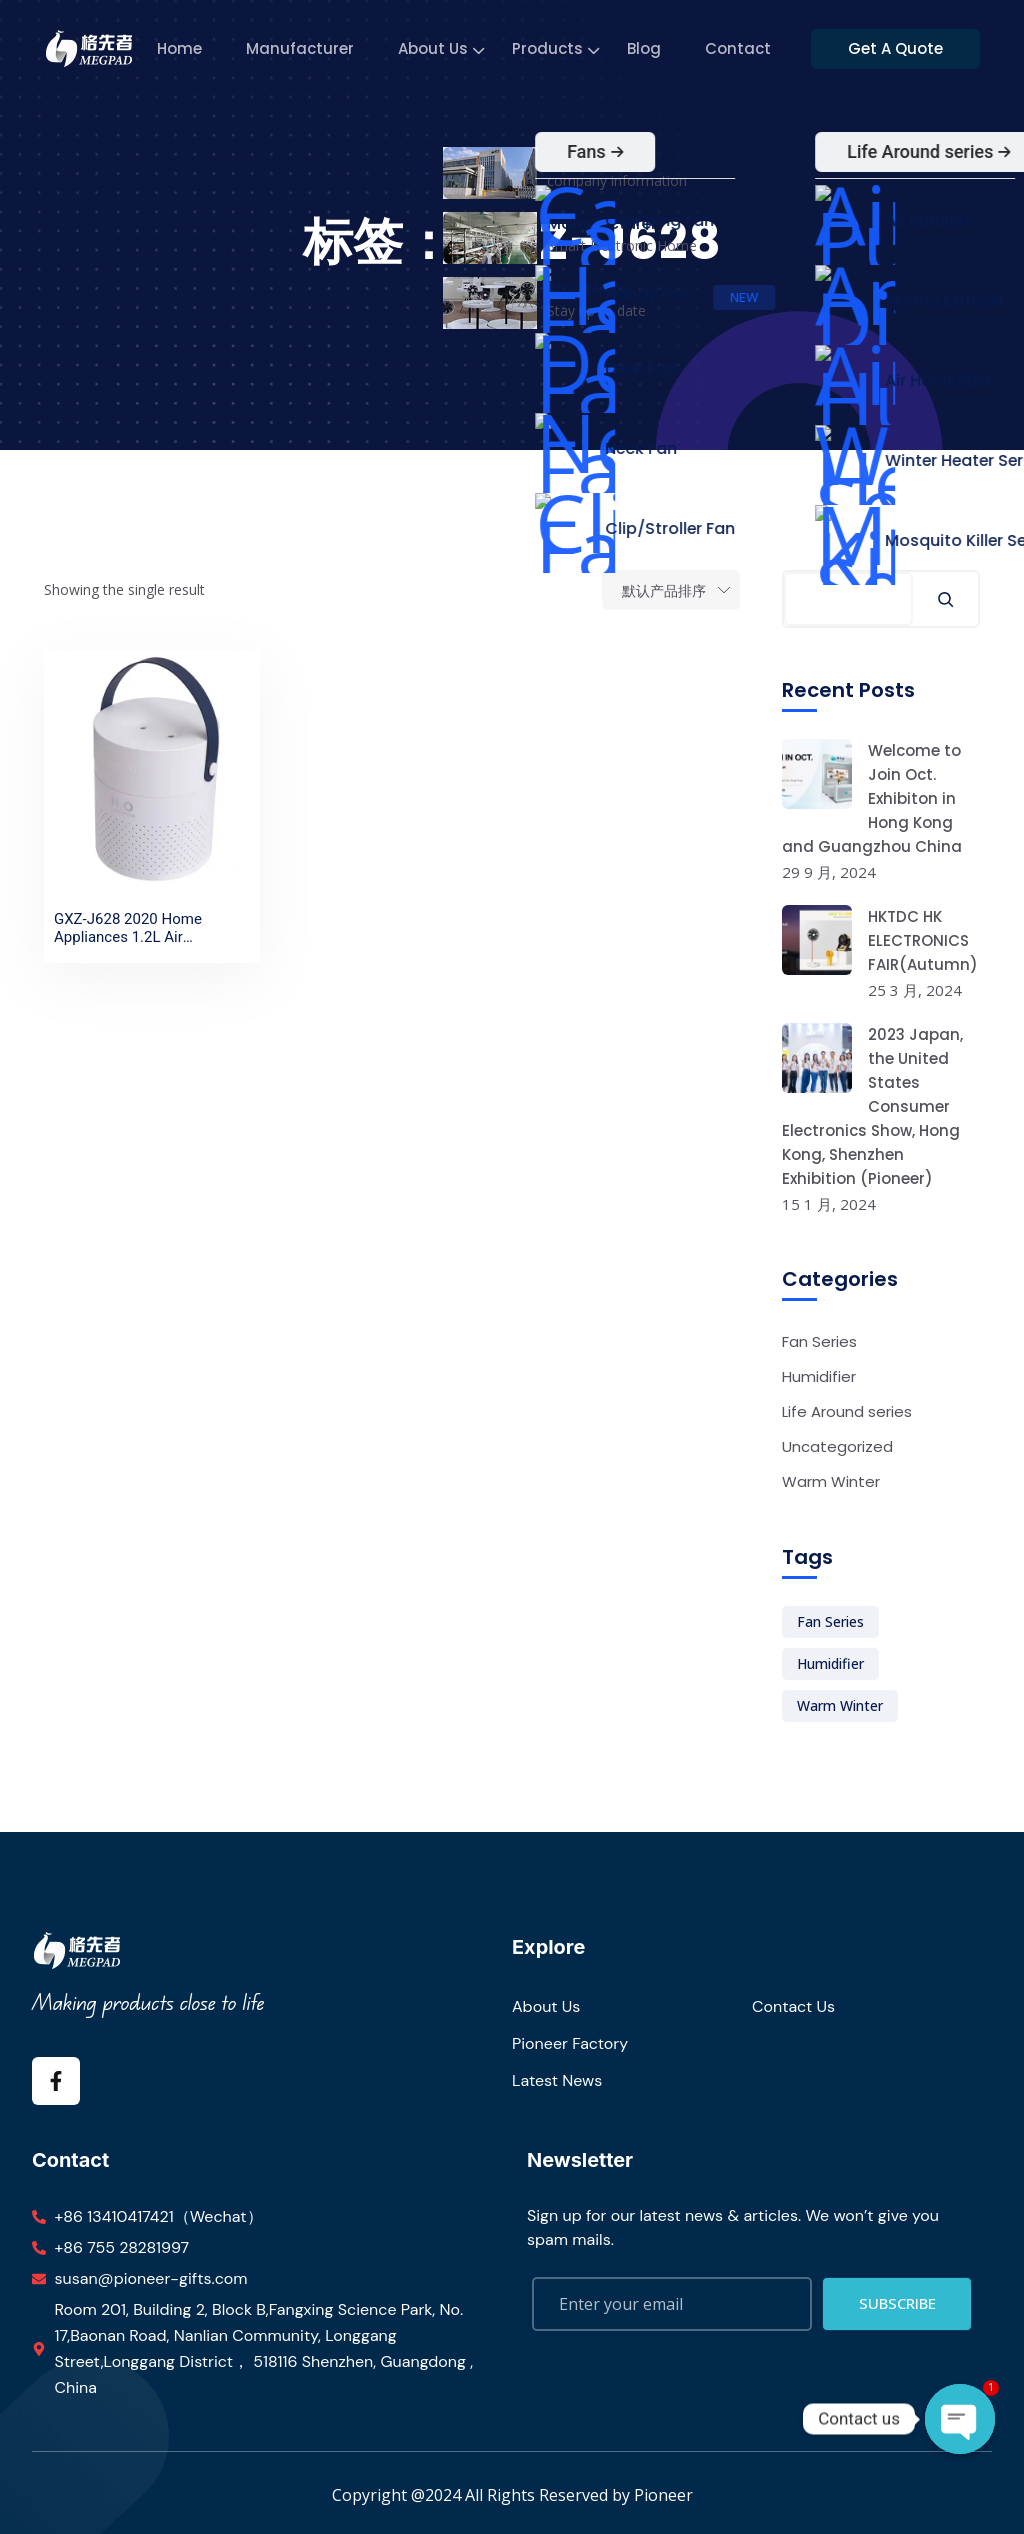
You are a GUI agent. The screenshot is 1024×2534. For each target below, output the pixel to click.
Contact (741, 48)
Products (550, 48)
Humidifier (819, 1376)
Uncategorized (837, 1446)
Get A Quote (904, 48)
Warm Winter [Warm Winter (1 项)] (840, 1705)
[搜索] (945, 599)
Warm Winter (831, 1481)
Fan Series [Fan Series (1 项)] (830, 1621)
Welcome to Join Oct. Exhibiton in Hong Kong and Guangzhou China (872, 798)
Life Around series (847, 1411)
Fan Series (819, 1341)
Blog (647, 48)
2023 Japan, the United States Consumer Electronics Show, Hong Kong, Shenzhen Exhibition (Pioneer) (872, 1106)
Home (182, 48)
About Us (436, 48)
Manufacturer (303, 48)
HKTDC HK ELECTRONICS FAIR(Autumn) (923, 940)
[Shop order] (671, 590)
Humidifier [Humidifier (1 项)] (830, 1663)
